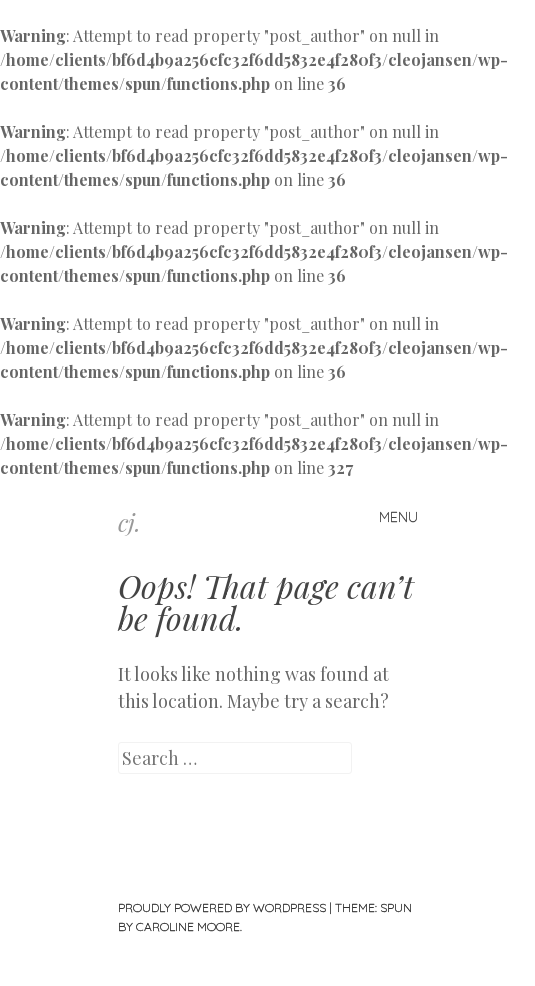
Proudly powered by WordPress (222, 907)
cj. (129, 522)
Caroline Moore (188, 926)
